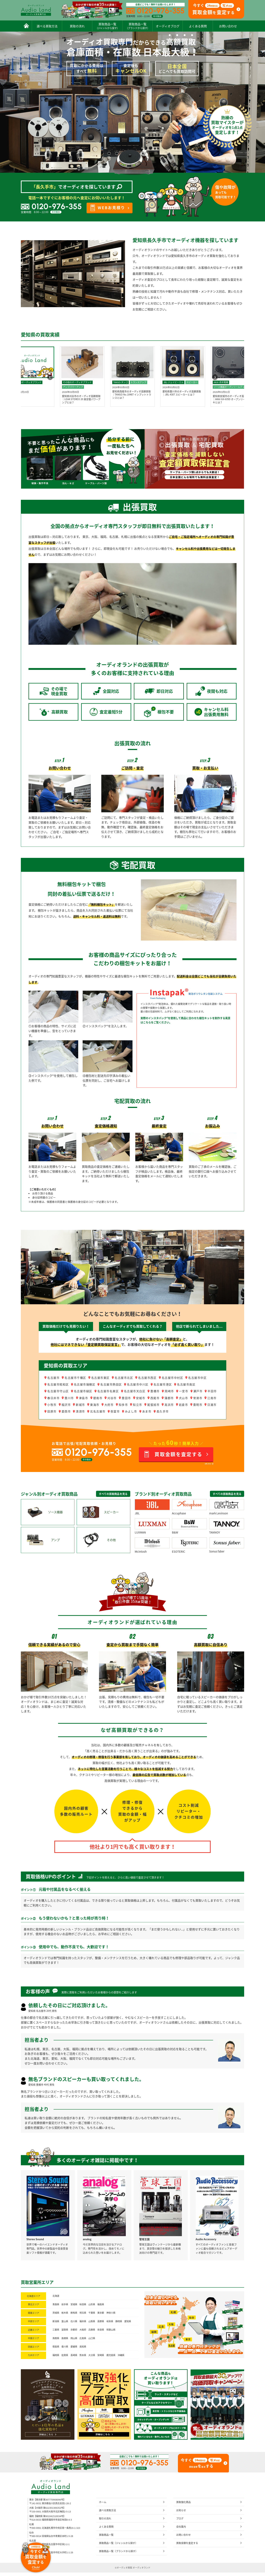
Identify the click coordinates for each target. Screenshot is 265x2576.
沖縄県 (121, 2358)
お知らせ (181, 2513)
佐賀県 (64, 2358)
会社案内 (181, 2530)
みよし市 (131, 1411)
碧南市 (98, 1398)
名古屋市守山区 (58, 1391)
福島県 (100, 2307)
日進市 (212, 1405)
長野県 (100, 2324)
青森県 (55, 2307)
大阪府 (82, 2333)
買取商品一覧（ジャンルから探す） (118, 2546)
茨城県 (55, 2316)
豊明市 (197, 1405)
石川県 (74, 2324)
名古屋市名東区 (108, 1391)
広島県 (82, 2341)
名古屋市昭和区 (58, 1384)
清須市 (80, 1411)
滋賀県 (64, 2333)
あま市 (146, 1411)
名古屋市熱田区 (111, 1384)
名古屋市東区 (100, 1378)
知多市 (123, 1405)
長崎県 (74, 2358)
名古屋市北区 (124, 1378)
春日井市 (53, 1398)
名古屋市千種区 (75, 1378)
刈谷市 (112, 1398)
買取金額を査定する (178, 1454)
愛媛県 (74, 2350)
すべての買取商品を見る (113, 1496)
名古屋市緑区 (83, 1391)
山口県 (91, 2341)
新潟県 (55, 2324)
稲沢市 (66, 1405)
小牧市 (52, 1405)
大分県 (91, 2358)
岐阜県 (109, 2324)
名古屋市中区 (197, 1378)
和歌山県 (110, 2333)
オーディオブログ (167, 26)
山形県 (91, 2307)
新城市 (80, 1405)
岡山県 (74, 2341)
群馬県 (74, 2316)
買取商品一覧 (107, 26)
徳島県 (55, 2350)
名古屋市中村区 (172, 1378)
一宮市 (183, 1391)
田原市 (52, 1411)
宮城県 (74, 2307)
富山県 (64, 2324)
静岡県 (118, 2324)
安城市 (140, 1398)
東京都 (100, 2316)
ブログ (179, 2522)
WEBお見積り (111, 207)
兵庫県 (91, 2333)
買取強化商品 (183, 2505)
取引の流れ (105, 2522)
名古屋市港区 (163, 1384)
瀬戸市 (198, 1391)
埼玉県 (82, 2316)
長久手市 (163, 1411)
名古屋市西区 (147, 1378)
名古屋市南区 (186, 1384)
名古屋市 (53, 1378)
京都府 (74, 2333)
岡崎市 (169, 1391)
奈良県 (100, 2333)
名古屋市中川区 (138, 1384)
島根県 (64, 2341)
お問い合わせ (228, 26)
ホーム (102, 2505)
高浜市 (169, 1405)
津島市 (83, 1398)
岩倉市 (183, 1405)
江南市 (212, 1398)
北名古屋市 (98, 1411)
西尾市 (155, 1398)
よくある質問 (198, 26)
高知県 (82, 2350)
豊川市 (69, 1398)
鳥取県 (55, 2341)
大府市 (109, 1405)
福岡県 (55, 2358)
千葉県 (91, 2316)
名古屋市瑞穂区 (84, 1384)
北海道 (55, 2299)
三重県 (55, 2333)
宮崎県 (100, 2358)
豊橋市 (155, 1391)
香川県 (64, 2350)
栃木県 (64, 2316)
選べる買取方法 (47, 26)
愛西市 (66, 1411)
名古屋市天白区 (135, 1391)
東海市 (94, 1405)
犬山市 (183, 1398)
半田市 (212, 1391)
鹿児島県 (110, 2358)
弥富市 (115, 1411)
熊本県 (82, 2358)
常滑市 (197, 1398)
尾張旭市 (153, 1405)
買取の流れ (77, 26)
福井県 (82, 2324)
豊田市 (126, 1398)
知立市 (137, 1405)
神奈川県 (110, 2316)
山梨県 (91, 2324)
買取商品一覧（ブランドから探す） (118, 2554)
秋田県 (82, 2307)
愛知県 (127, 2324)
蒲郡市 (169, 1398)
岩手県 (64, 2307)
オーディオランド (141, 2571)
